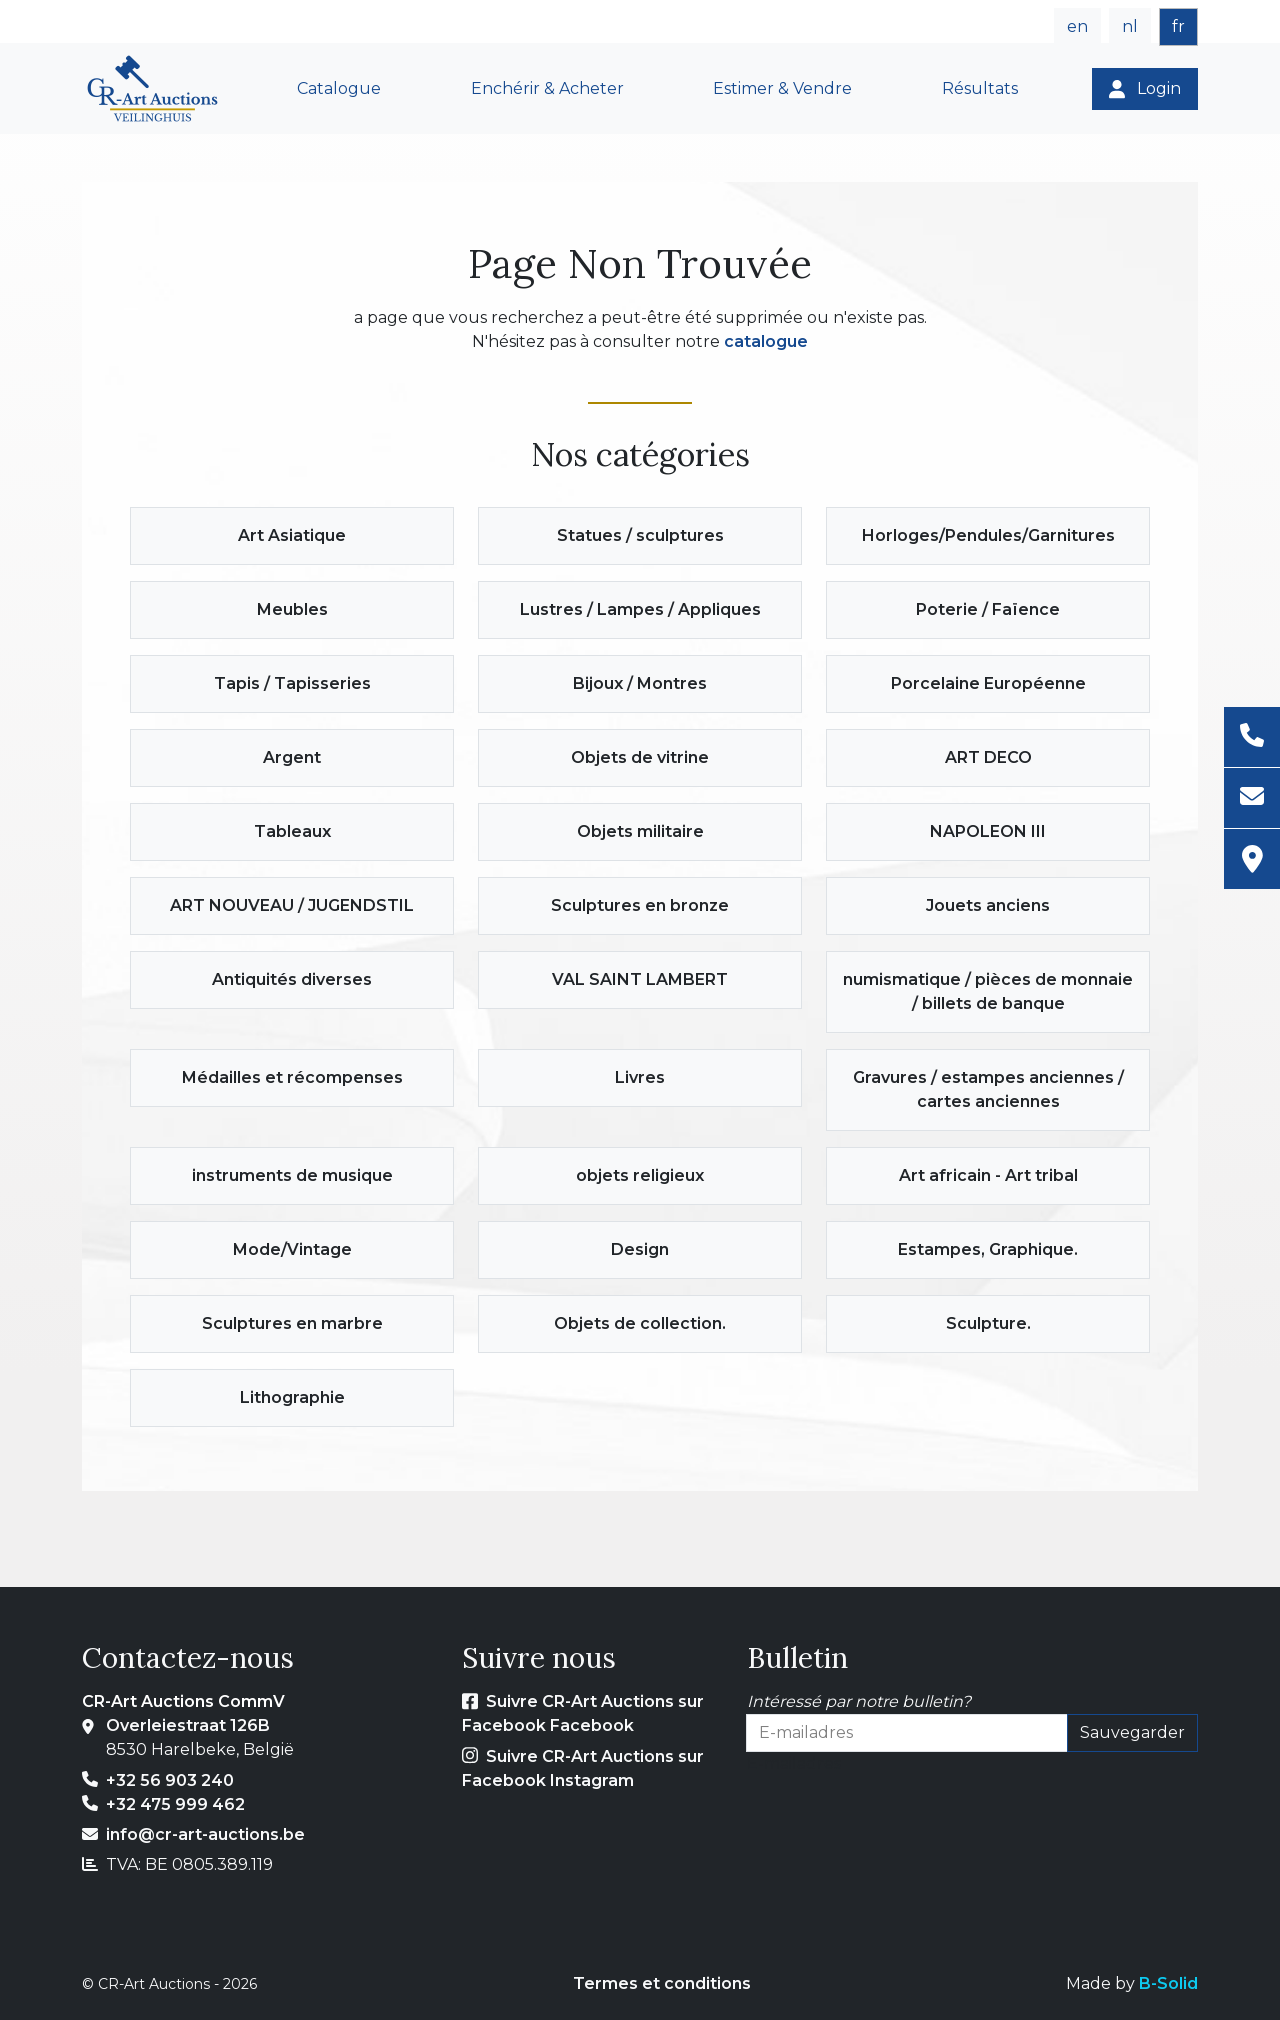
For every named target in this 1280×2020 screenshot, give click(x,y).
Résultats (980, 88)
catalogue (766, 341)
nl (1130, 26)
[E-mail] (1252, 798)
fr (1178, 26)
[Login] (1145, 89)
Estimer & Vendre (782, 88)
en (1077, 26)
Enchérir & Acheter (547, 88)
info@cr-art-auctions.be (205, 1834)
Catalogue (339, 88)
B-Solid (1168, 1983)
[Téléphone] (1252, 737)
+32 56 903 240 (170, 1780)
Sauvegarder (1132, 1732)
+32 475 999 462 (175, 1804)
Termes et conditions (662, 1983)
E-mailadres (794, 1763)
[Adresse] (1252, 859)
